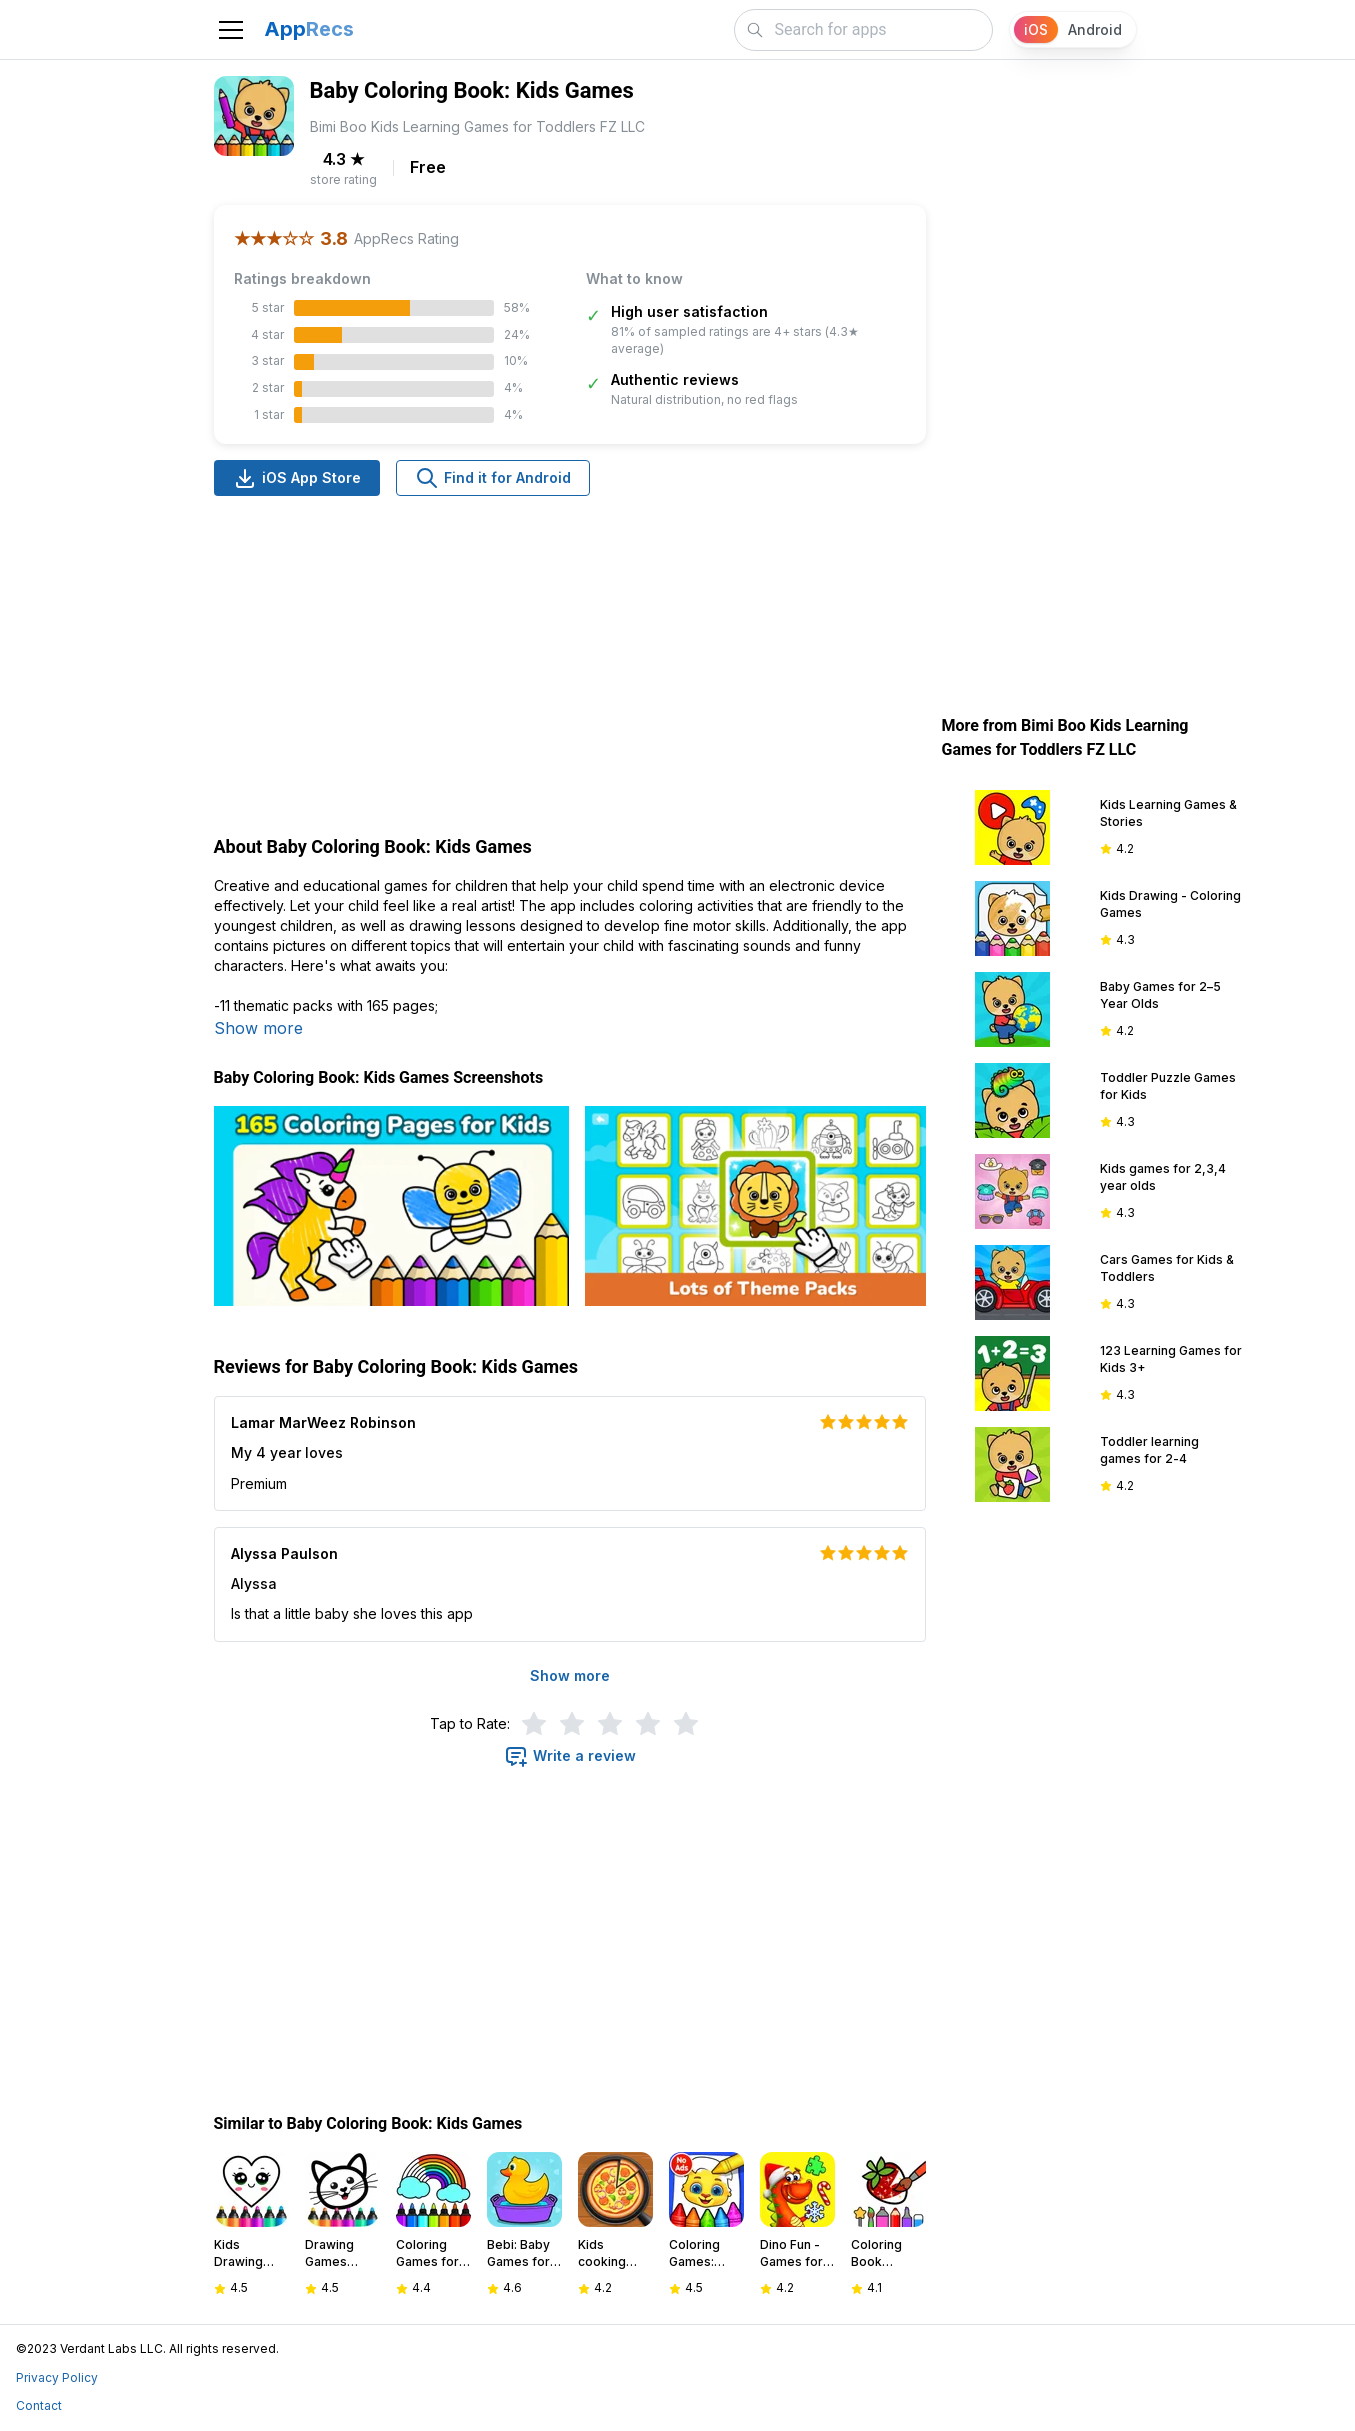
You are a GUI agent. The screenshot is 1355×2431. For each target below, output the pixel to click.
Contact (39, 2405)
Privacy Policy (57, 2377)
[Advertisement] (570, 668)
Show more (258, 1028)
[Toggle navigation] (231, 30)
